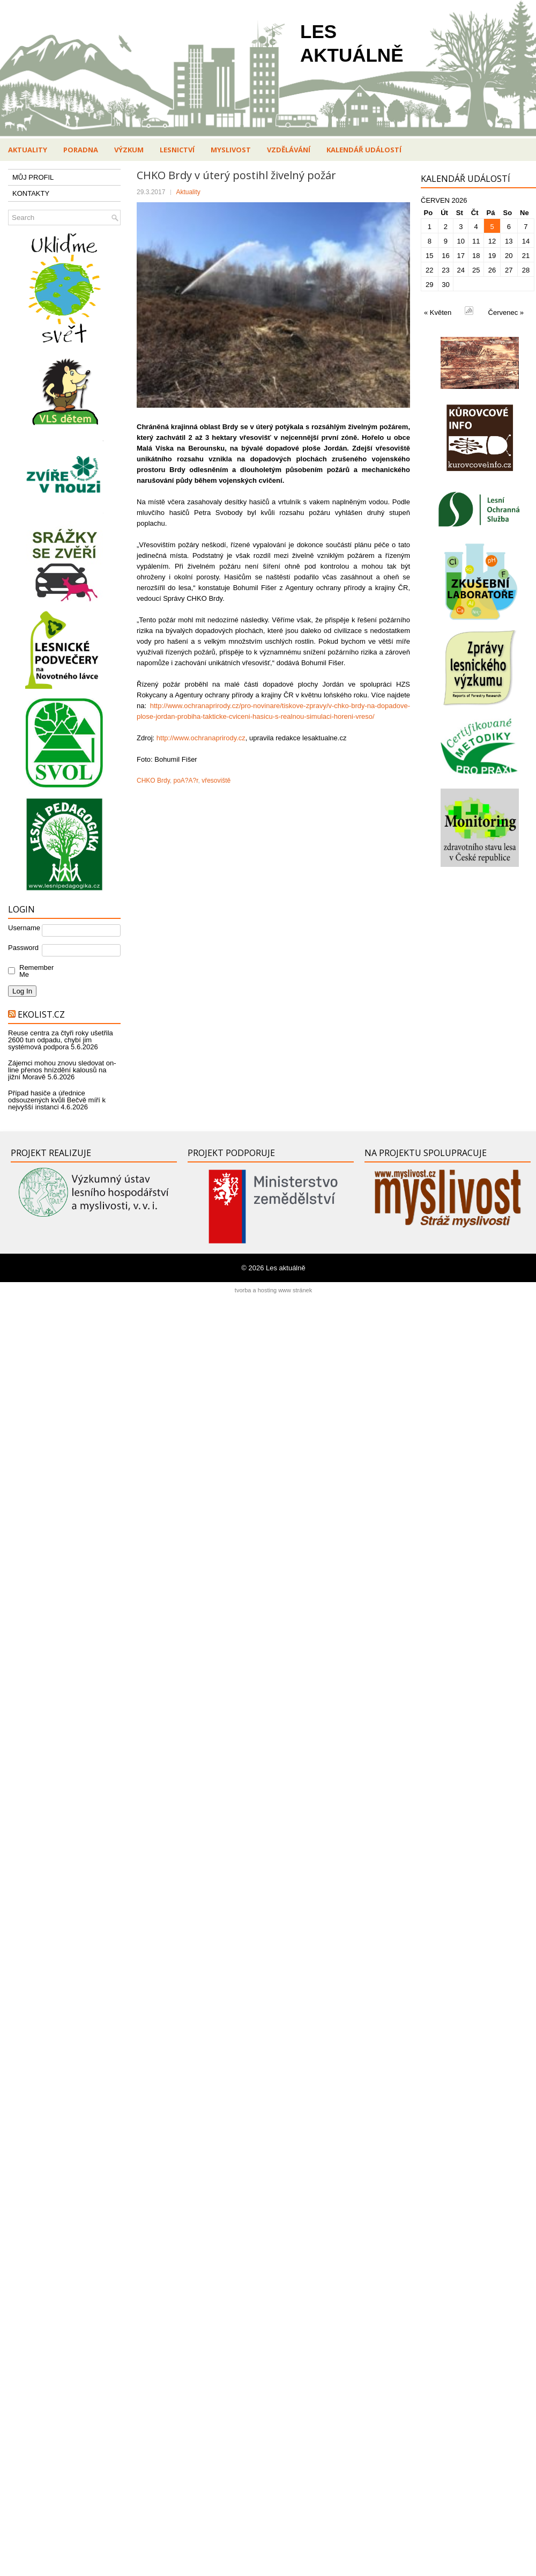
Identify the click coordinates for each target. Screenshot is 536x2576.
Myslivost (231, 149)
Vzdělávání (288, 149)
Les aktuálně (286, 1268)
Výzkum (129, 149)
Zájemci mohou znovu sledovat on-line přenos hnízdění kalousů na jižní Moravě (62, 1070)
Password (23, 947)
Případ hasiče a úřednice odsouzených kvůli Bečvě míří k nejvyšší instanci (57, 1100)
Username (24, 927)
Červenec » (506, 312)
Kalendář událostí (363, 149)
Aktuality (27, 149)
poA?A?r (185, 780)
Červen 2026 (444, 200)
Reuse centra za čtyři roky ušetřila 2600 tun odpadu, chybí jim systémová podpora (60, 1040)
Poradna (80, 149)
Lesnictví (177, 149)
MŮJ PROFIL (33, 177)
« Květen (437, 312)
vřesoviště (216, 780)
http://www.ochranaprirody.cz (201, 738)
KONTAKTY (30, 193)
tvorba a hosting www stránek (273, 1290)
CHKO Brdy (153, 780)
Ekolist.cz (41, 1014)
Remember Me (34, 971)
